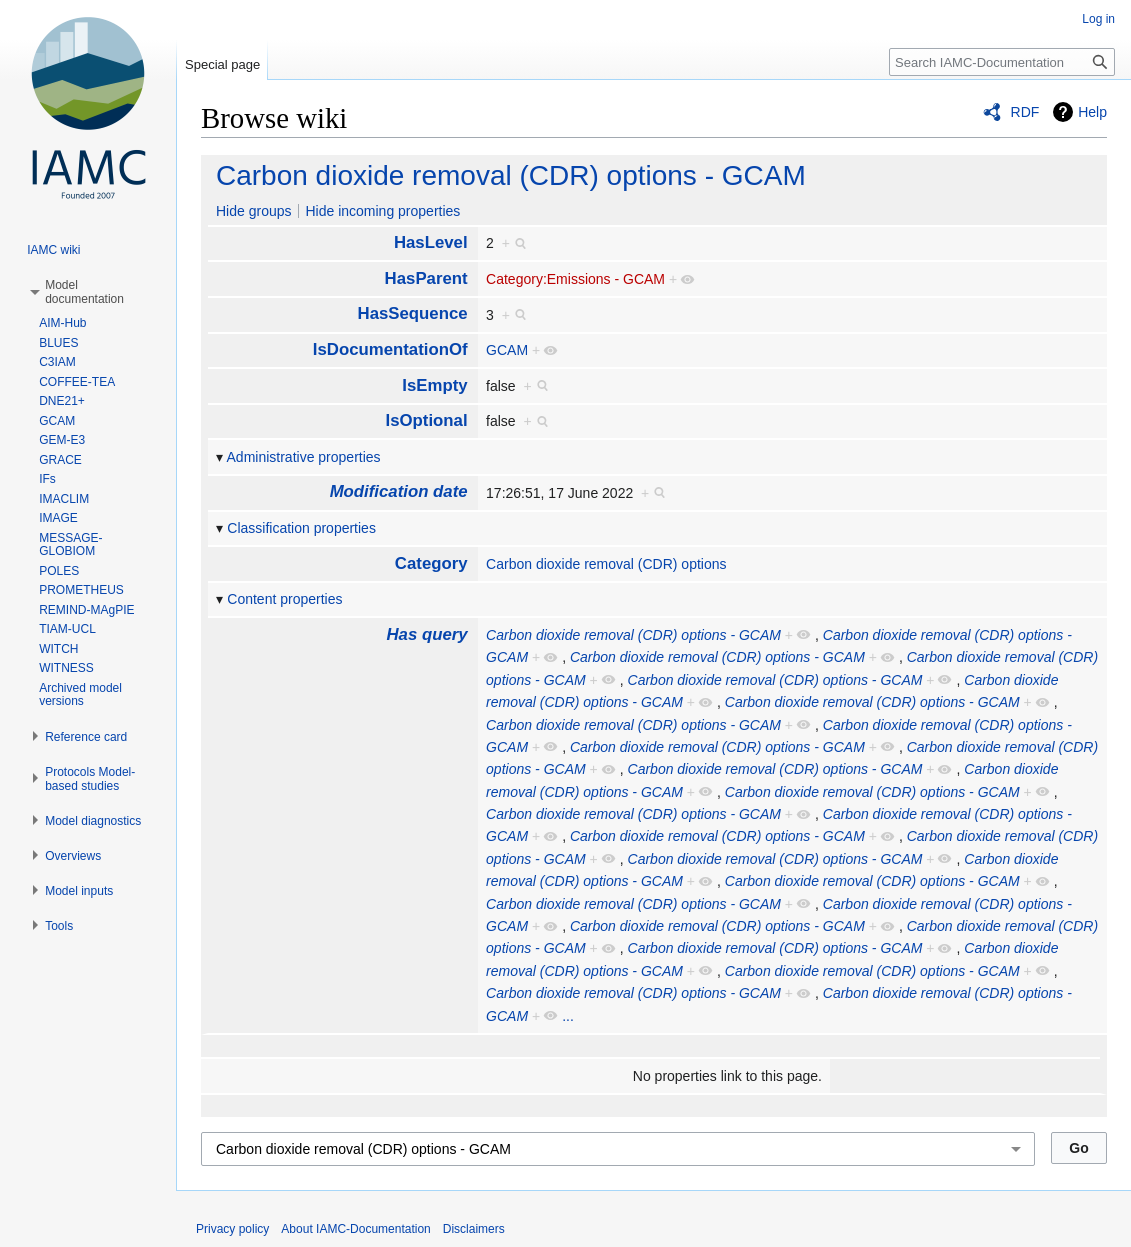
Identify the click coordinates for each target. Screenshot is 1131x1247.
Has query (426, 634)
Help (1092, 112)
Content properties (284, 599)
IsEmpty (434, 385)
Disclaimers (474, 1229)
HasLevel (431, 242)
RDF (1025, 112)
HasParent (426, 278)
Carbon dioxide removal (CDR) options (606, 564)
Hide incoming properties (382, 211)
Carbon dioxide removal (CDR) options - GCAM (511, 175)
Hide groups (254, 211)
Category (431, 563)
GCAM (507, 350)
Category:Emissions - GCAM (575, 279)
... (568, 1016)
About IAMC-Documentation (355, 1229)
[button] (84, 292)
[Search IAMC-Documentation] (1002, 62)
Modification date (399, 491)
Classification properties (301, 528)
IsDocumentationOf (390, 349)
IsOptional (427, 420)
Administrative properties (304, 457)
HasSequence (413, 313)
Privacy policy (232, 1229)
